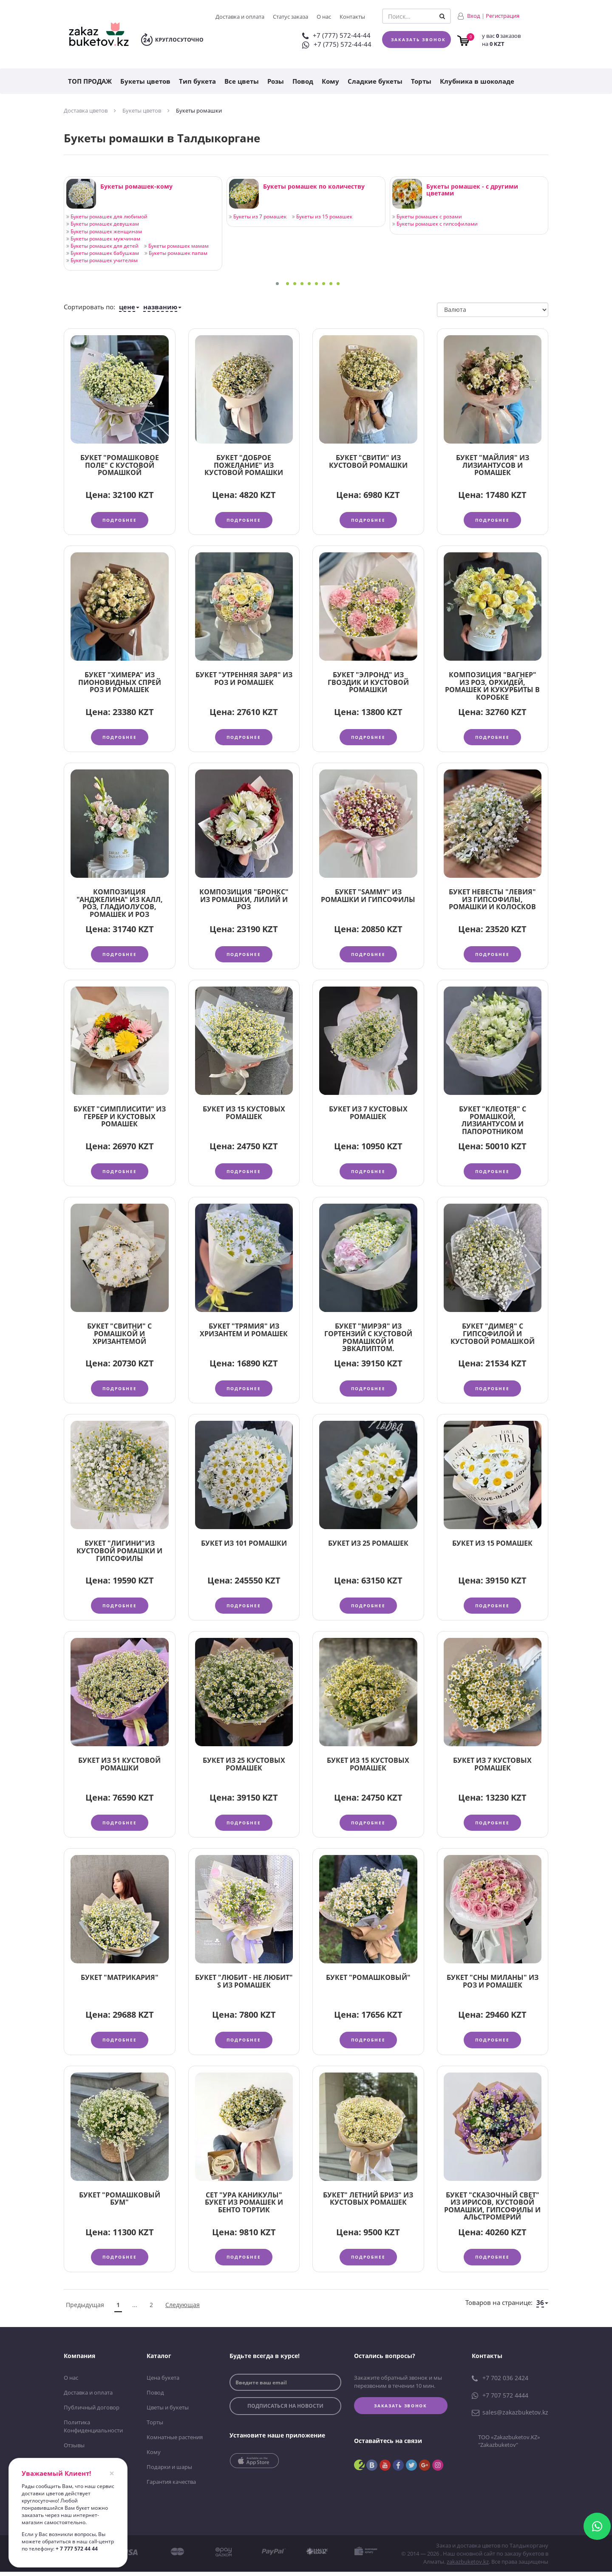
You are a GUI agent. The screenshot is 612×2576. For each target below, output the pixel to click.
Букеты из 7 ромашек (257, 216)
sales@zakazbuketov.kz (510, 2418)
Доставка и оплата (239, 16)
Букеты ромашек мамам (176, 245)
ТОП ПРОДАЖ (90, 81)
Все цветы (241, 81)
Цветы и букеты (168, 2413)
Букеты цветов (145, 81)
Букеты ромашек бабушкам (102, 253)
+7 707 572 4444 (500, 2401)
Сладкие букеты (375, 81)
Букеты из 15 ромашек (322, 216)
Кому (330, 81)
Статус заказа (290, 16)
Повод (302, 81)
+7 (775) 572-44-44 (336, 44)
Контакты (352, 16)
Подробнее (119, 520)
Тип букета (197, 81)
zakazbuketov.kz (468, 2566)
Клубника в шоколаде (477, 81)
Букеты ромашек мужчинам (103, 238)
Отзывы (74, 2450)
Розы (275, 81)
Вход (473, 16)
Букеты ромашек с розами (427, 216)
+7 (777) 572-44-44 (336, 35)
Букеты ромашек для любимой (106, 216)
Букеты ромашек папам (175, 253)
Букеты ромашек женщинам (104, 231)
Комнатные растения (175, 2442)
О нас (324, 16)
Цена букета (163, 2383)
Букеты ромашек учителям (102, 260)
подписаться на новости (285, 2411)
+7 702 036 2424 (500, 2384)
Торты (421, 81)
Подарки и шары (169, 2472)
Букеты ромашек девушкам (102, 223)
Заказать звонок (418, 39)
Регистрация (502, 16)
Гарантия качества (171, 2486)
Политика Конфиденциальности (93, 2432)
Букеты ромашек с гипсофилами (435, 223)
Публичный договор (91, 2413)
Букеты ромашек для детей (102, 245)
